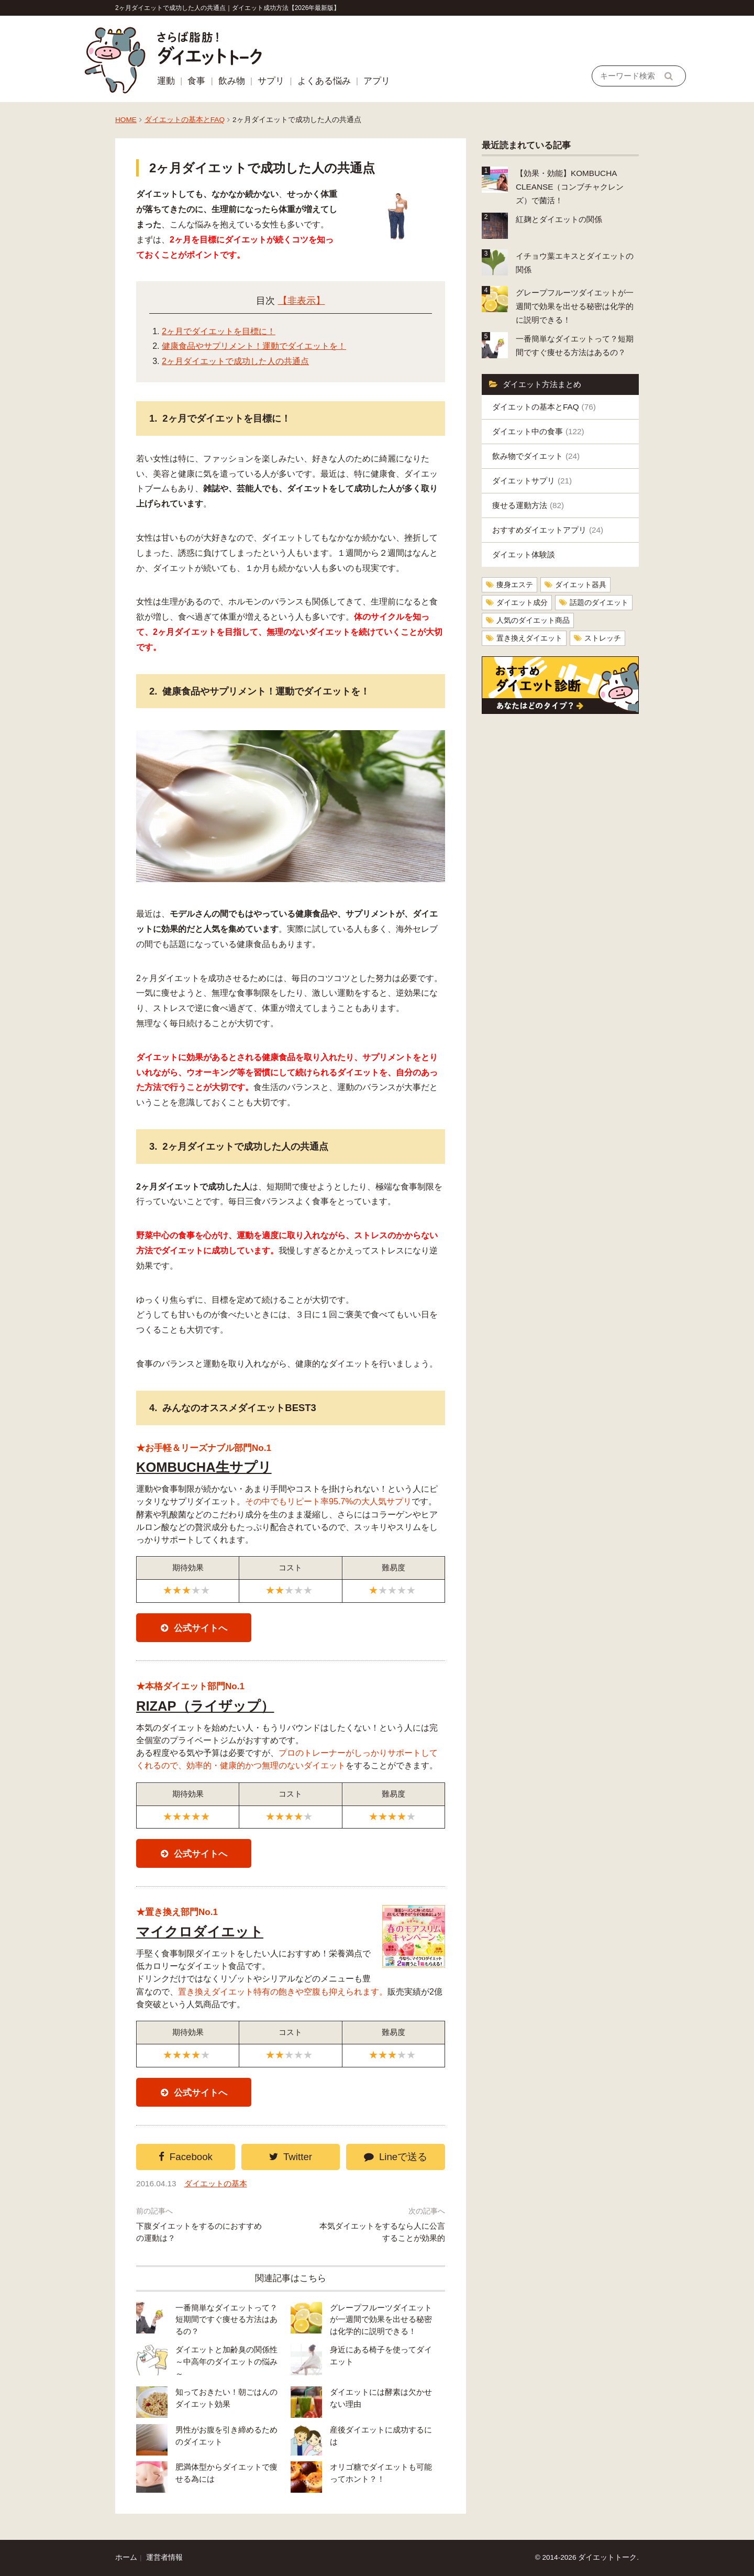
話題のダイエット (599, 603)
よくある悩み (324, 81)
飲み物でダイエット (536, 456)
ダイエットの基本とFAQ (185, 120)
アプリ (376, 81)
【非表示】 (301, 300)
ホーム (126, 2557)
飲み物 (231, 81)
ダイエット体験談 (523, 554)
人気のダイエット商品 (533, 620)
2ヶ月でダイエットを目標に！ (218, 331)
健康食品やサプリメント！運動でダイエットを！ (254, 346)
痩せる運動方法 (528, 505)
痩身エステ (514, 585)
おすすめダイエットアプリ (547, 529)
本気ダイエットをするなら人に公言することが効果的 (382, 2231)
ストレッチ (602, 638)
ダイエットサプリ (532, 480)
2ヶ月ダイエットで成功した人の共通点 (235, 361)
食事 (196, 81)
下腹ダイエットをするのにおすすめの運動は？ (199, 2231)
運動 (166, 81)
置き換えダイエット (529, 638)
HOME (126, 120)
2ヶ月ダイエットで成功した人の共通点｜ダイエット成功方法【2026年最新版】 (227, 8)
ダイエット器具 (580, 585)
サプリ (271, 81)
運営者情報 (164, 2557)
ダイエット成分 (522, 603)
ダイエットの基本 (215, 2183)
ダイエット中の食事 (538, 431)
